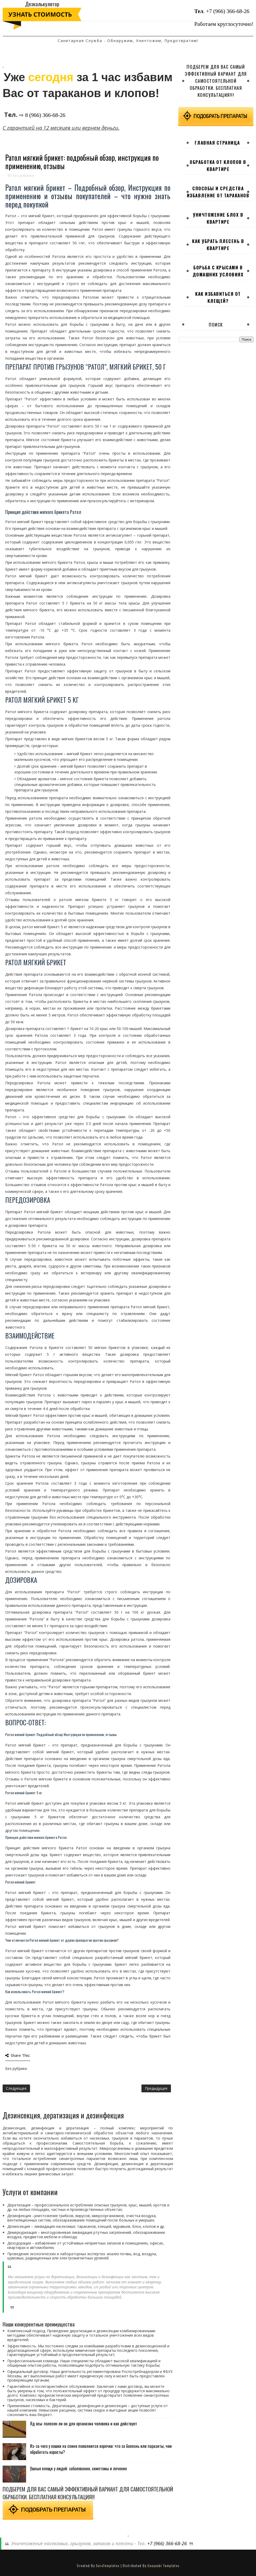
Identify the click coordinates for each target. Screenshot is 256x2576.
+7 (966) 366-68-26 (227, 11)
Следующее (16, 2088)
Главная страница (217, 142)
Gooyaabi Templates (163, 2565)
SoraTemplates (108, 2565)
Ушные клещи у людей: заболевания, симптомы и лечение (78, 2468)
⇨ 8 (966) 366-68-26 (42, 115)
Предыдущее (156, 2088)
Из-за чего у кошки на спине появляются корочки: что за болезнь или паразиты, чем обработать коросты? (101, 2449)
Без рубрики (23, 175)
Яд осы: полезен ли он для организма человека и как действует (83, 2423)
